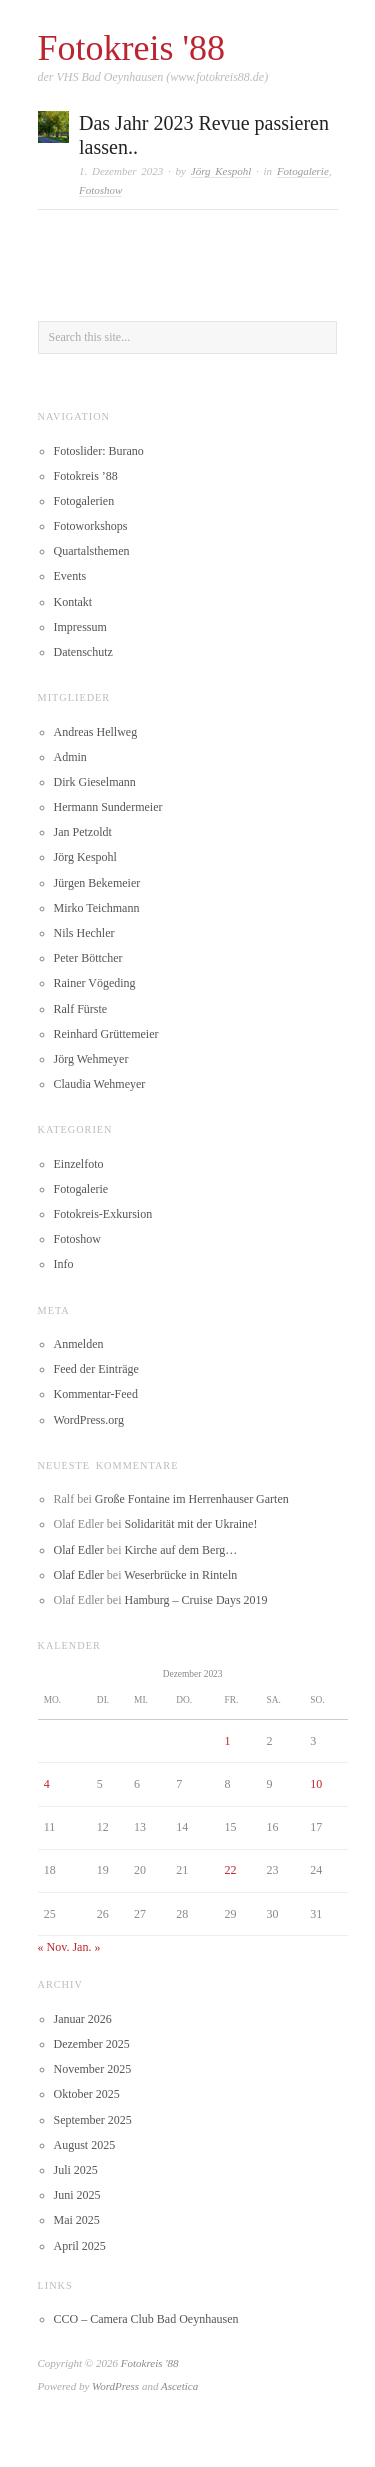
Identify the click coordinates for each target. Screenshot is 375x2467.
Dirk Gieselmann (95, 782)
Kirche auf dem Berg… (180, 1550)
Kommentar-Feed (96, 1394)
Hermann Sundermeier (108, 807)
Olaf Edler (79, 1550)
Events (70, 576)
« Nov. (54, 1947)
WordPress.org (89, 1420)
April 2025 (80, 2246)
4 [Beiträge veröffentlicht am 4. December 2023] (47, 1784)
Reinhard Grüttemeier (106, 1034)
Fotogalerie (303, 171)
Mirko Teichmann (97, 908)
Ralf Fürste (81, 1009)
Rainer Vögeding (95, 983)
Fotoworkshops (91, 526)
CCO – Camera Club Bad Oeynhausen (146, 2319)
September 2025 (93, 2120)
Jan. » (86, 1947)
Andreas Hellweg (96, 732)
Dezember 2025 (92, 2044)
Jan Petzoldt (83, 832)
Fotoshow (100, 190)
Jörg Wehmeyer (91, 1059)
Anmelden (79, 1344)
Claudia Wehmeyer (100, 1084)
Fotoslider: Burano (99, 451)
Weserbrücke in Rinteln (180, 1575)
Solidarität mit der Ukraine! (190, 1524)
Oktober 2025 (87, 2094)
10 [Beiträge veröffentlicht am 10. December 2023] (316, 1784)
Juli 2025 (76, 2170)
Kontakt (73, 602)
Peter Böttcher (88, 958)
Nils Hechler (84, 933)
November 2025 (93, 2069)
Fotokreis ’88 (86, 476)
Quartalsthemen (92, 551)
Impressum (80, 627)
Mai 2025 (77, 2220)
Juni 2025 (77, 2195)
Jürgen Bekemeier (97, 883)
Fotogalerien (84, 501)
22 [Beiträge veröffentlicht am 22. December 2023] (230, 1870)
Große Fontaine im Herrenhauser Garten (192, 1499)
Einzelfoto (79, 1164)
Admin (70, 757)
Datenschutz (83, 652)
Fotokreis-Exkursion (103, 1214)
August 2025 (85, 2145)
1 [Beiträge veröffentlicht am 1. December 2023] (227, 1741)
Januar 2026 (83, 2019)
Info (64, 1264)
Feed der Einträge (96, 1369)
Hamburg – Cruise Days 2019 (195, 1600)
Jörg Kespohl (221, 171)
